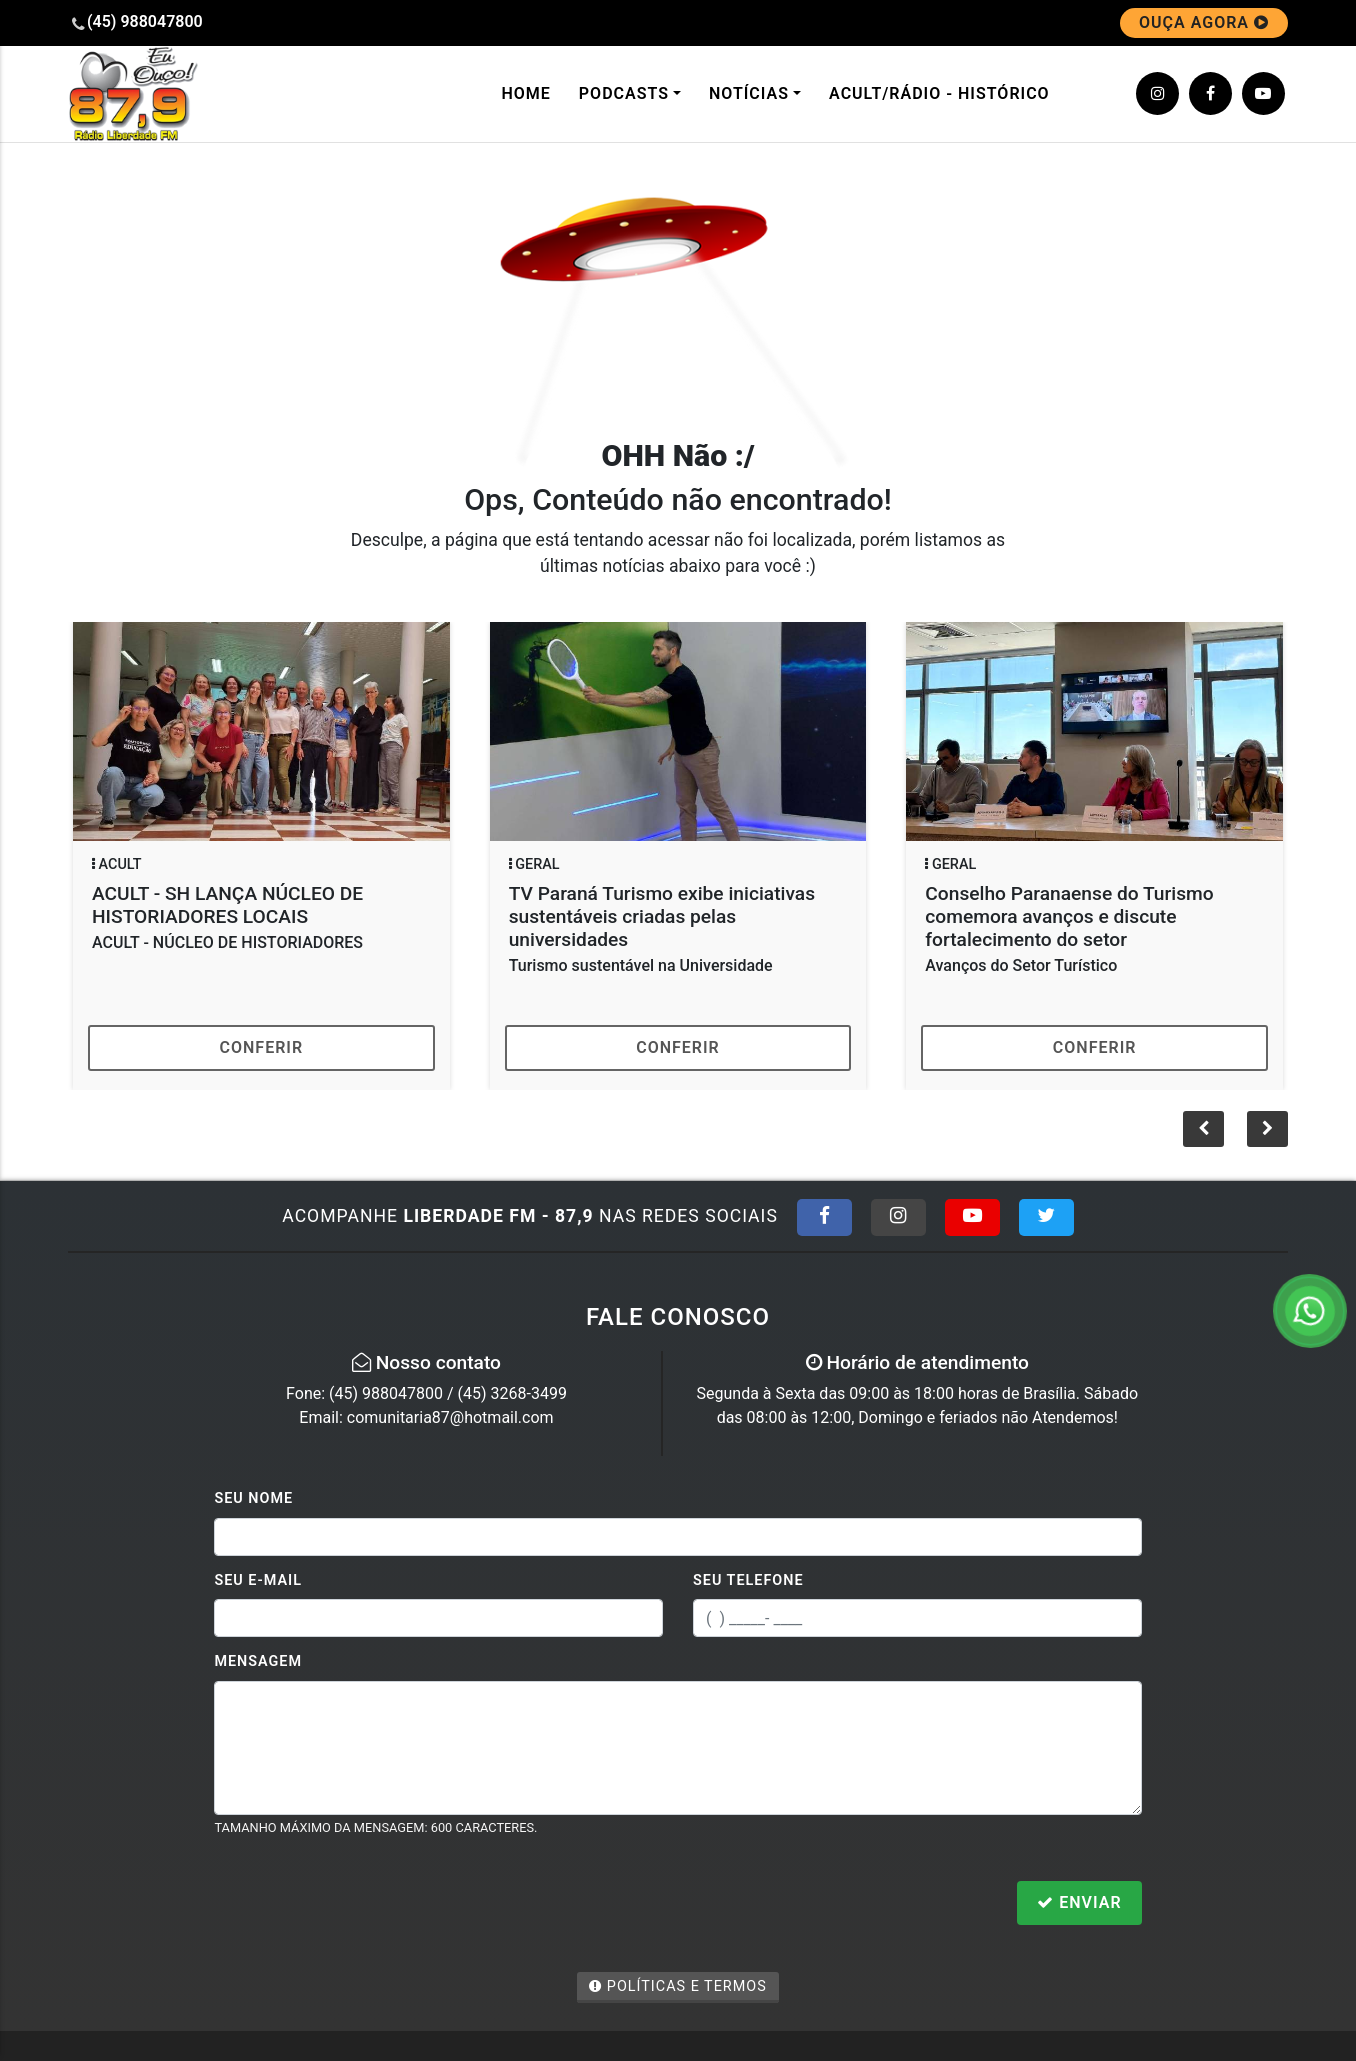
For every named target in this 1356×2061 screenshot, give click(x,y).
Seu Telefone (748, 1580)
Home (525, 93)
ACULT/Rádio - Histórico (939, 93)
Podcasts (624, 93)
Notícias (749, 93)
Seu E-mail (258, 1580)
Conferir (262, 1047)
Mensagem (258, 1661)
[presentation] (366, 1905)
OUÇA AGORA (1204, 22)
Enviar (1079, 1902)
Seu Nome (253, 1498)
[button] (1267, 1129)
